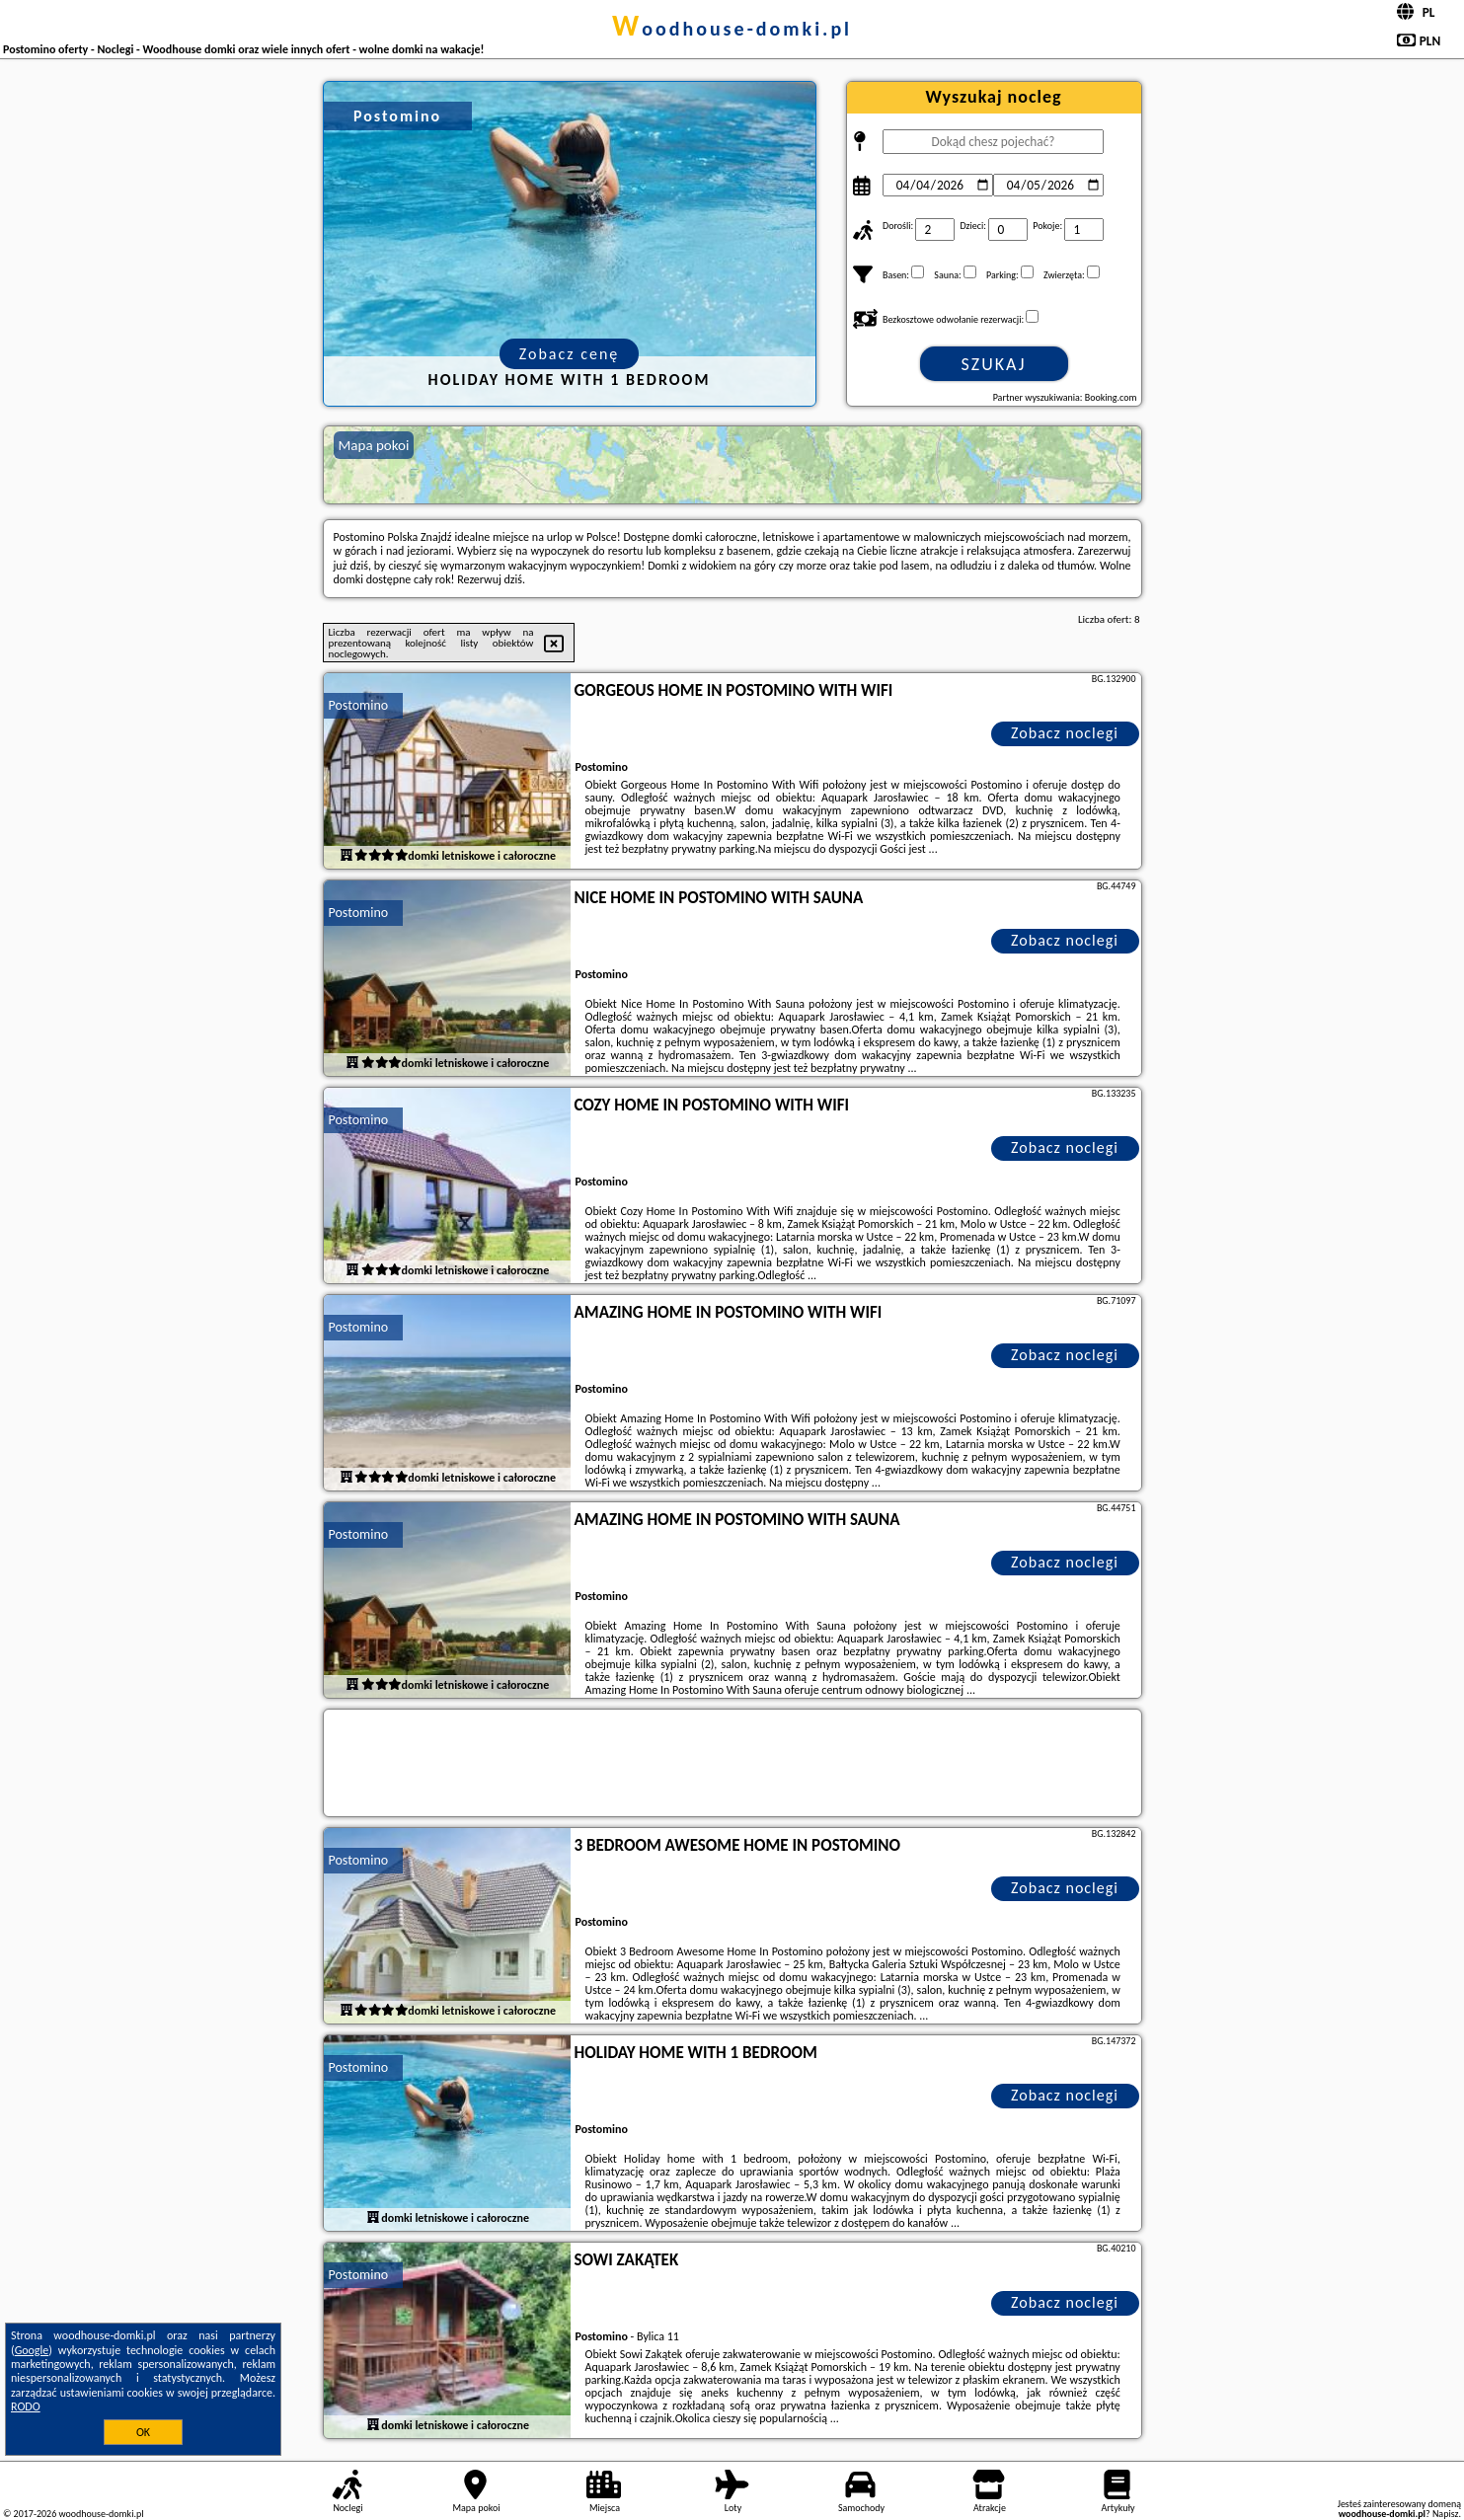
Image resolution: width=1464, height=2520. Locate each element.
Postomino (359, 705)
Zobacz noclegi (1064, 733)
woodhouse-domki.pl (732, 28)
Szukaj (994, 364)
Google (32, 2350)
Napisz (1445, 2513)
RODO (25, 2406)
